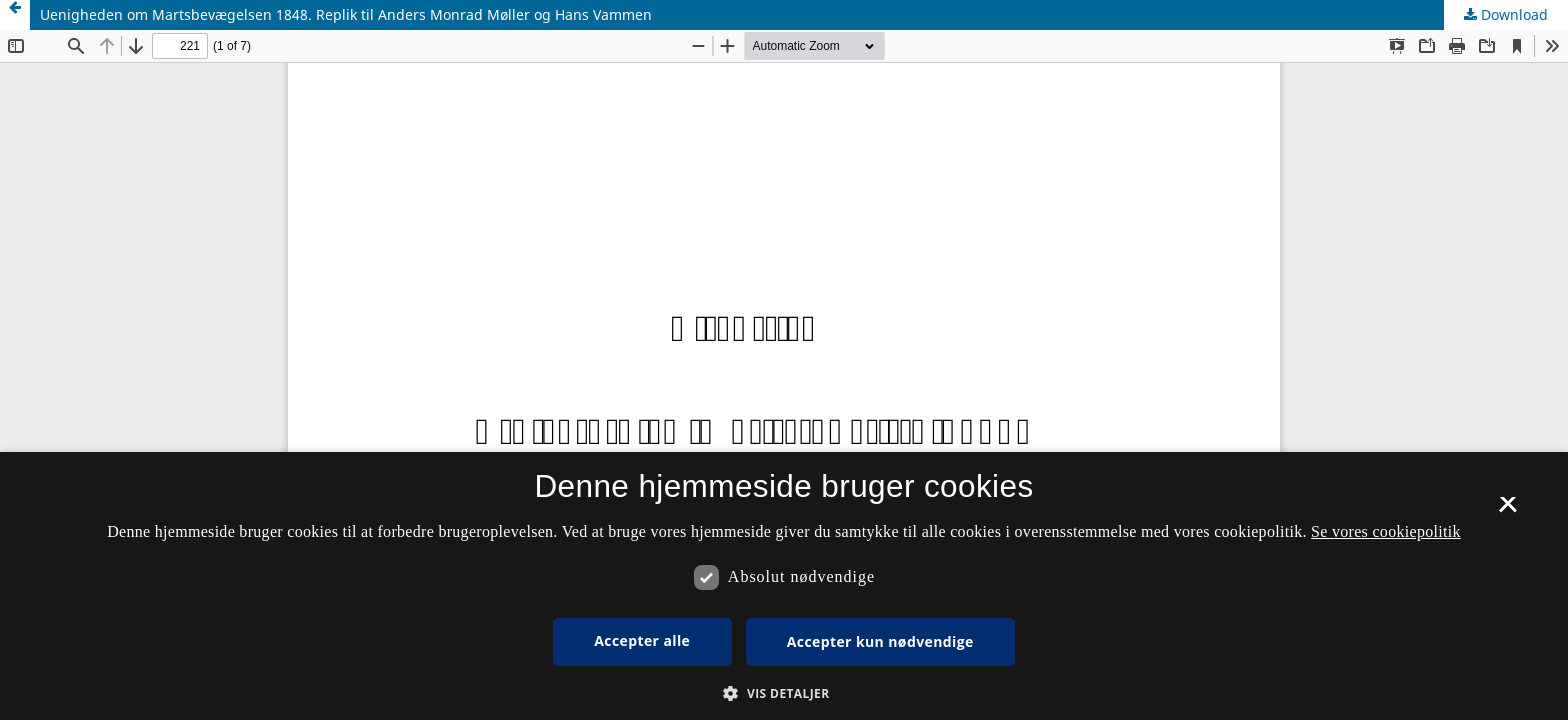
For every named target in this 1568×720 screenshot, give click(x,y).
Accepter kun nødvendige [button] (880, 641)
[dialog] (784, 586)
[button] (783, 693)
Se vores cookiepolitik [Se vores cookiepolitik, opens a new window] (1386, 531)
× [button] (1507, 511)
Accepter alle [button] (642, 640)
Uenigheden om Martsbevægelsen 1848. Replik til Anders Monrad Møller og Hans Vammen (346, 14)
